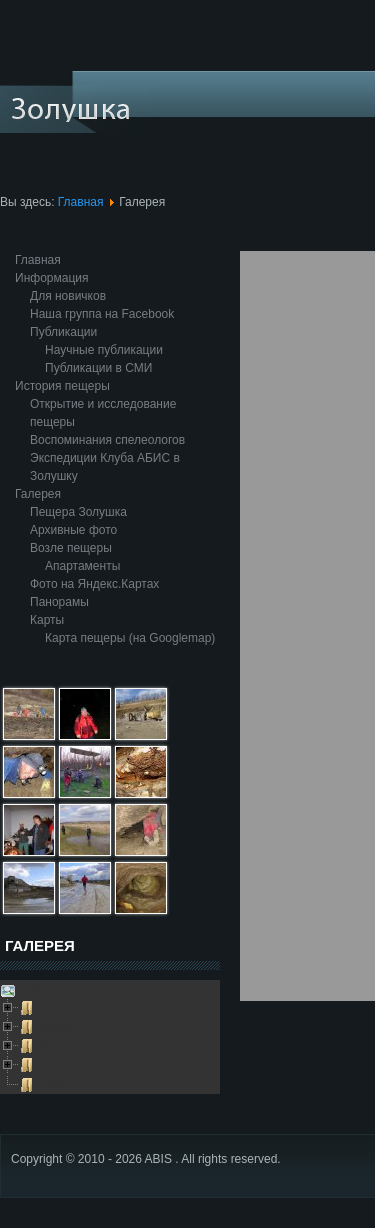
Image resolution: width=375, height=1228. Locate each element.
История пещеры (62, 386)
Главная (81, 202)
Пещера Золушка (78, 512)
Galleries (41, 989)
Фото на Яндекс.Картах (94, 584)
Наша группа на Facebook (102, 314)
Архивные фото (73, 530)
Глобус (53, 1083)
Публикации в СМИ (98, 368)
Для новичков (68, 296)
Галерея (38, 494)
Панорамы (59, 602)
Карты (47, 620)
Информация (51, 278)
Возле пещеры (71, 548)
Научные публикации (104, 350)
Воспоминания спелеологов (107, 440)
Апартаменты (82, 566)
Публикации (63, 332)
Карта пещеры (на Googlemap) (130, 638)
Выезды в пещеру (81, 1064)
